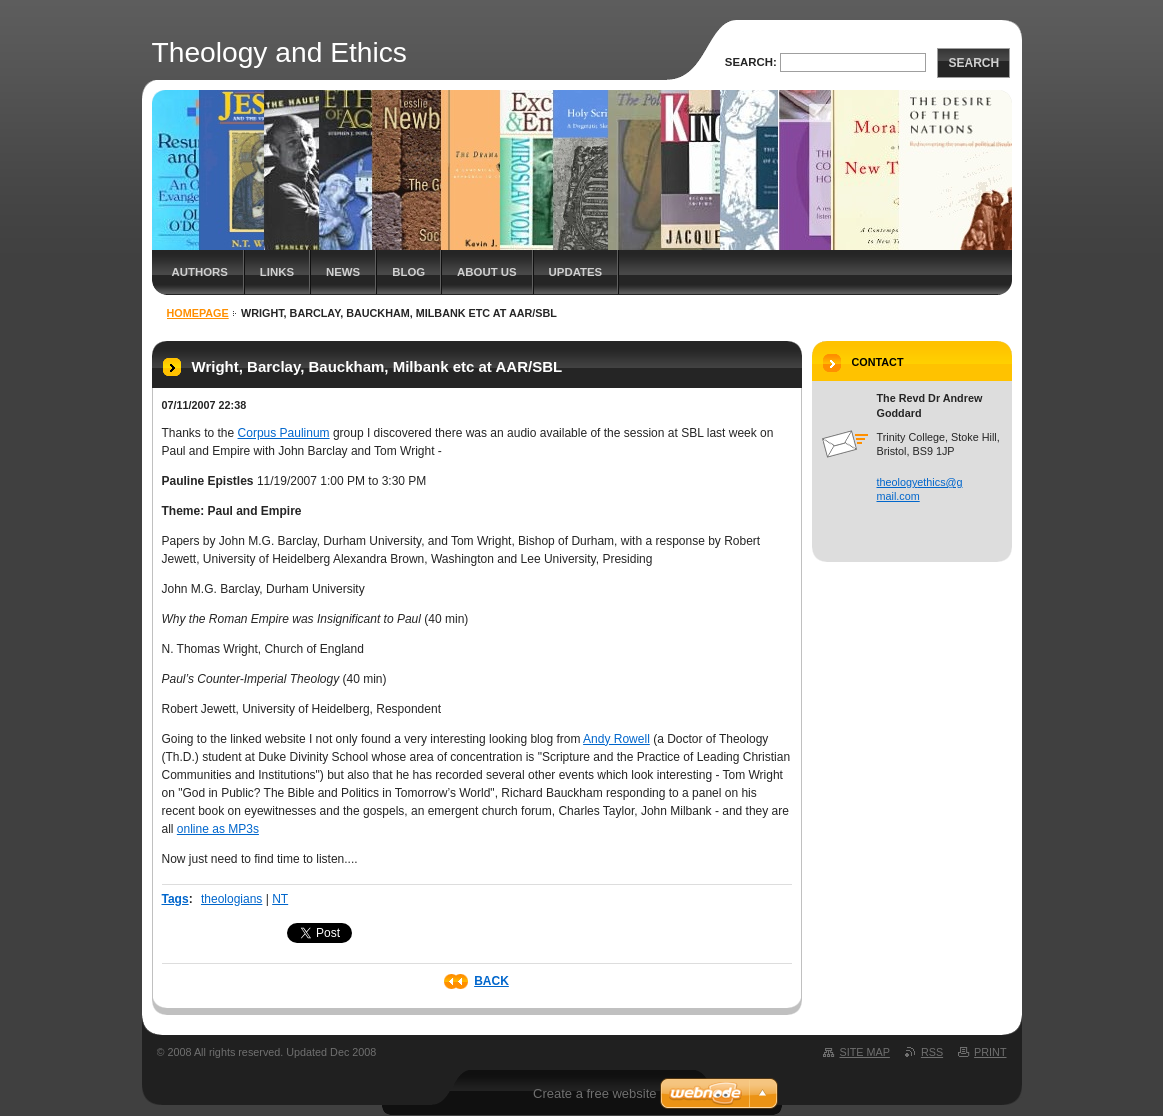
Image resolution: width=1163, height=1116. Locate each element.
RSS (932, 1052)
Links (277, 272)
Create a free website (595, 1093)
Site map (864, 1052)
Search (973, 63)
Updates (576, 272)
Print (990, 1052)
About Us (486, 272)
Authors (200, 272)
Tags (175, 899)
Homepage (198, 313)
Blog (408, 272)
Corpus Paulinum (284, 433)
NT (280, 899)
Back (491, 981)
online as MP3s (218, 829)
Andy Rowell (616, 739)
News (343, 272)
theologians (231, 899)
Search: (751, 62)
